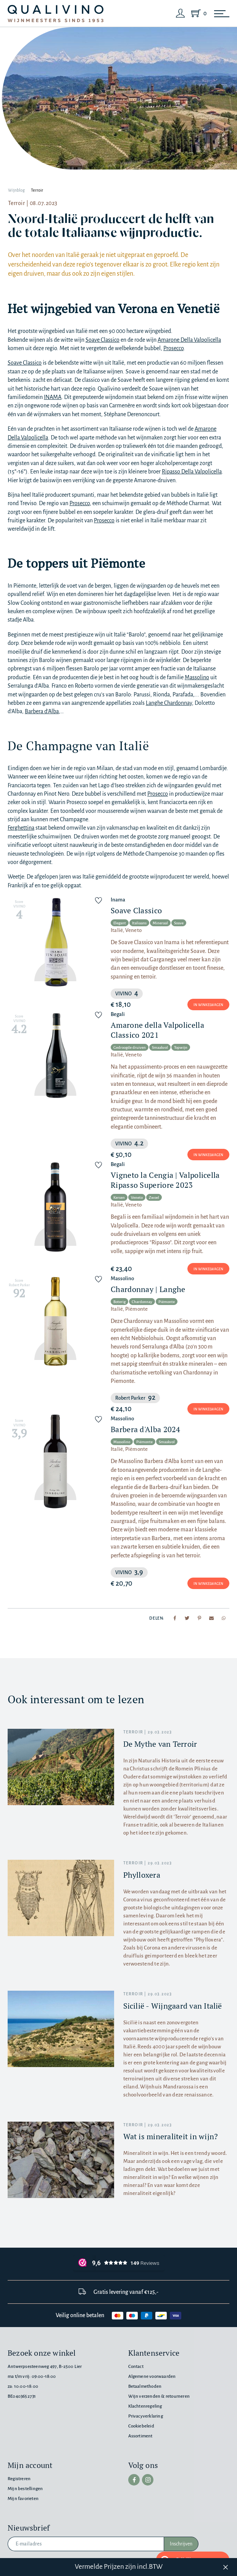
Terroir (36, 190)
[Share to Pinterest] (199, 1618)
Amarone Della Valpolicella (189, 340)
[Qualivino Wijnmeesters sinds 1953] (55, 13)
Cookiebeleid (141, 2426)
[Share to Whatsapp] (223, 1618)
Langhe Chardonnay (169, 703)
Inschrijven (181, 2544)
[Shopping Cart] (197, 13)
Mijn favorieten (23, 2498)
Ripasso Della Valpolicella (192, 471)
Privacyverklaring (145, 2416)
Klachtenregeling (145, 2406)
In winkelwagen (208, 1005)
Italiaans (139, 923)
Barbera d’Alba (42, 711)
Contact (135, 2366)
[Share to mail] (211, 1618)
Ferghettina (21, 828)
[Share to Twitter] (187, 1618)
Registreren (19, 2478)
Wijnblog (16, 190)
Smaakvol (160, 1047)
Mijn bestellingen (25, 2488)
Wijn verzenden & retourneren (159, 2396)
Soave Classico (102, 340)
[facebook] (134, 2480)
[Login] (180, 13)
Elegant (119, 923)
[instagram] (147, 2480)
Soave (179, 923)
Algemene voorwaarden (152, 2376)
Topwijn (180, 1047)
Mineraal (160, 923)
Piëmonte (166, 1302)
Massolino (197, 677)
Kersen (119, 1197)
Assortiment (140, 2436)
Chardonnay (142, 1302)
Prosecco (173, 348)
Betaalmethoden (145, 2386)
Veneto (137, 1197)
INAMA (52, 397)
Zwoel (154, 1197)
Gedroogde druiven (129, 1047)
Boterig (119, 1302)
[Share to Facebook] (175, 1618)
